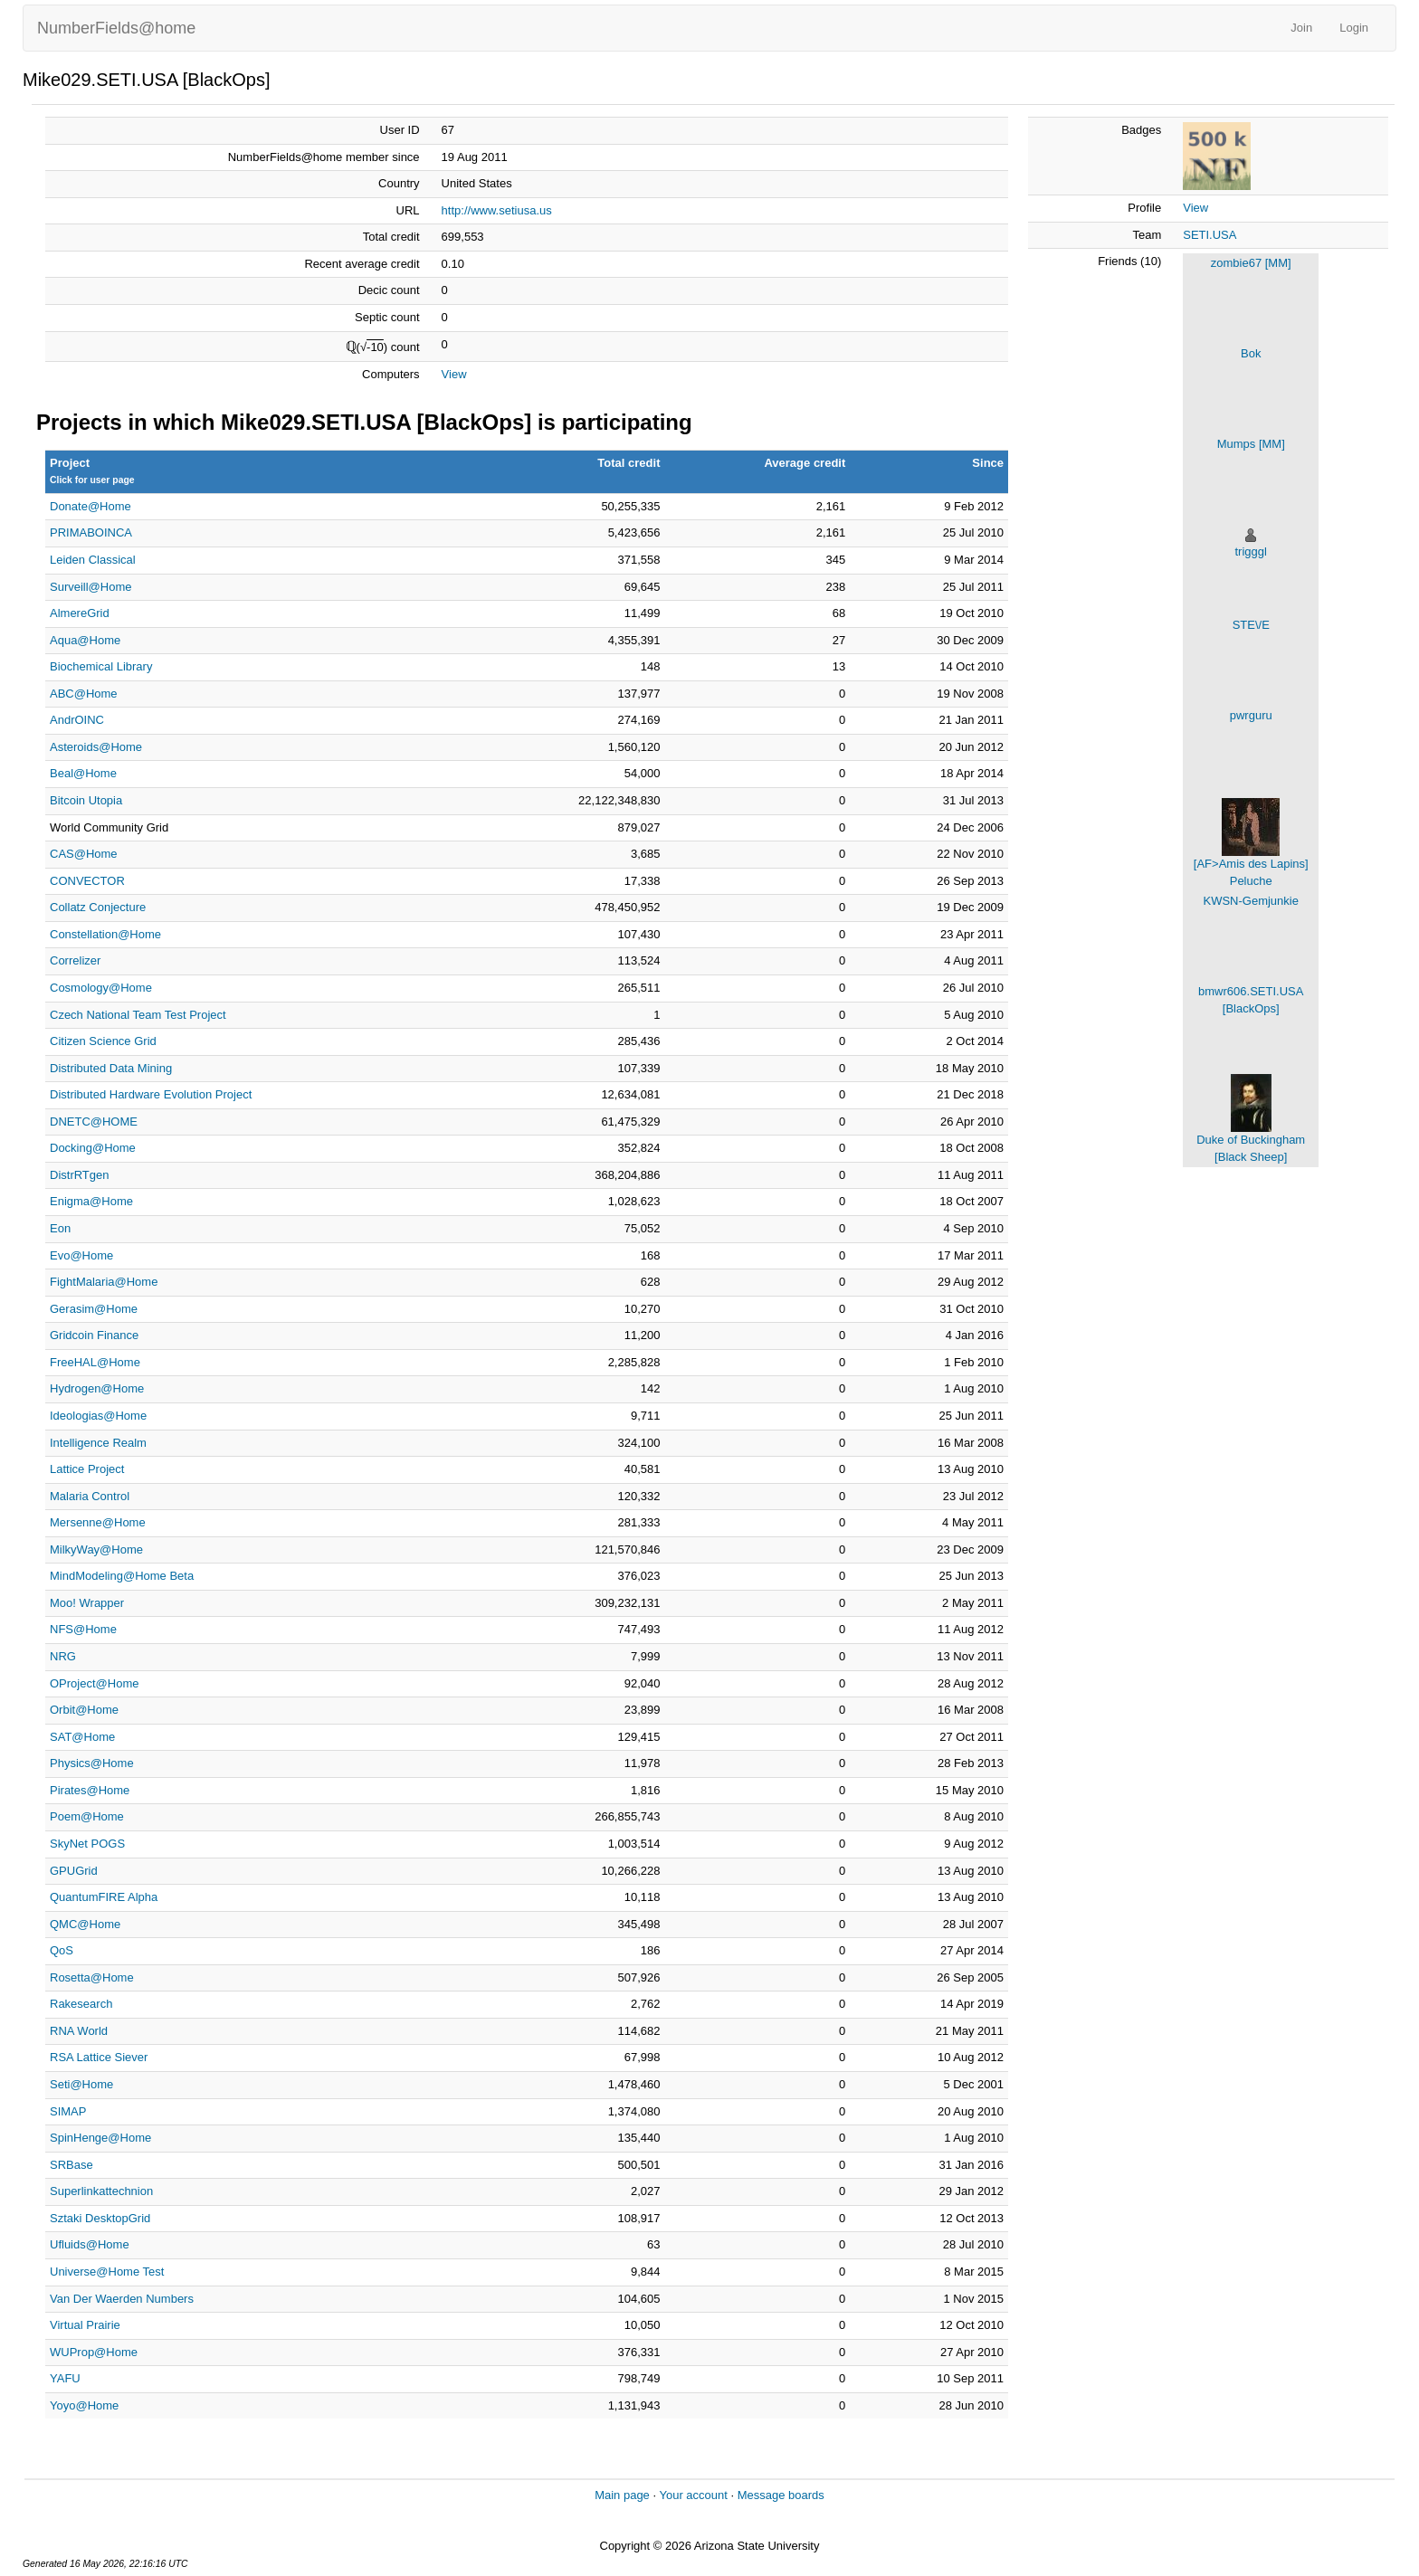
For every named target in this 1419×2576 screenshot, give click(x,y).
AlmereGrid (80, 613)
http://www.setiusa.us (497, 210)
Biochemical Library (101, 666)
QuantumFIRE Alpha (103, 1897)
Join (1301, 27)
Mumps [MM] (1251, 444)
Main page (622, 2495)
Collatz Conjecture (98, 907)
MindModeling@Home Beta (122, 1576)
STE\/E (1251, 625)
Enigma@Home (91, 1201)
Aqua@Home (85, 640)
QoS (61, 1950)
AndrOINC (77, 720)
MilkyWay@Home (96, 1549)
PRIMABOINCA (91, 532)
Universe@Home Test (107, 2271)
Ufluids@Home (89, 2244)
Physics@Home (92, 1763)
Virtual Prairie (85, 2325)
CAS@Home (84, 853)
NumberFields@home (116, 28)
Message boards (781, 2495)
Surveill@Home (91, 587)
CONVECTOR (87, 881)
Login (1353, 27)
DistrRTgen (80, 1175)
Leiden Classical (93, 559)
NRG (63, 1656)
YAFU (65, 2378)
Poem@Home (87, 1816)
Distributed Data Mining (111, 1068)
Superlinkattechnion (101, 2191)
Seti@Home (81, 2084)
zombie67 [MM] (1251, 263)
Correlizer (75, 960)
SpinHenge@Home (100, 2137)
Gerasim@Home (94, 1309)
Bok (1251, 353)
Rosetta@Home (92, 1977)
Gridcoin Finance (94, 1335)
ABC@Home (84, 693)
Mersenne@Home (98, 1522)
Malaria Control (89, 1496)
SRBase (71, 2165)
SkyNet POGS (87, 1843)
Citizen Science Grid (103, 1041)
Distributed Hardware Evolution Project (151, 1094)
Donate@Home (90, 506)
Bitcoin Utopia (86, 800)
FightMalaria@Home (103, 1281)
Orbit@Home (84, 1709)
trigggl (1251, 551)
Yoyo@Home (84, 2405)
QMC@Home (85, 1924)
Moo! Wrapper (87, 1603)
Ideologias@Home (98, 1415)
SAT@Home (82, 1737)
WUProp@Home (94, 2352)
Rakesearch (81, 2003)
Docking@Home (93, 1148)
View (454, 374)
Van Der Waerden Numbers (122, 2298)
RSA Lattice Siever (99, 2057)
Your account (693, 2495)
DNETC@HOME (94, 1121)
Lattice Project (87, 1469)
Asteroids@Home (96, 747)
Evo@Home (81, 1255)
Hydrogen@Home (97, 1388)
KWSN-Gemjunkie (1250, 901)
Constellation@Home (105, 934)
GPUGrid (74, 1870)
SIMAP (68, 2111)
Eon (60, 1228)
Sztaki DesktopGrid (100, 2218)
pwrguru (1251, 715)
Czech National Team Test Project (138, 1015)
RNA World (79, 2031)
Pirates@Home (89, 1790)
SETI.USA (1209, 235)
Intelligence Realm (98, 1443)
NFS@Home (83, 1629)
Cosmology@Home (101, 987)
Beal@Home (83, 773)
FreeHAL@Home (95, 1362)
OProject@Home (94, 1683)
